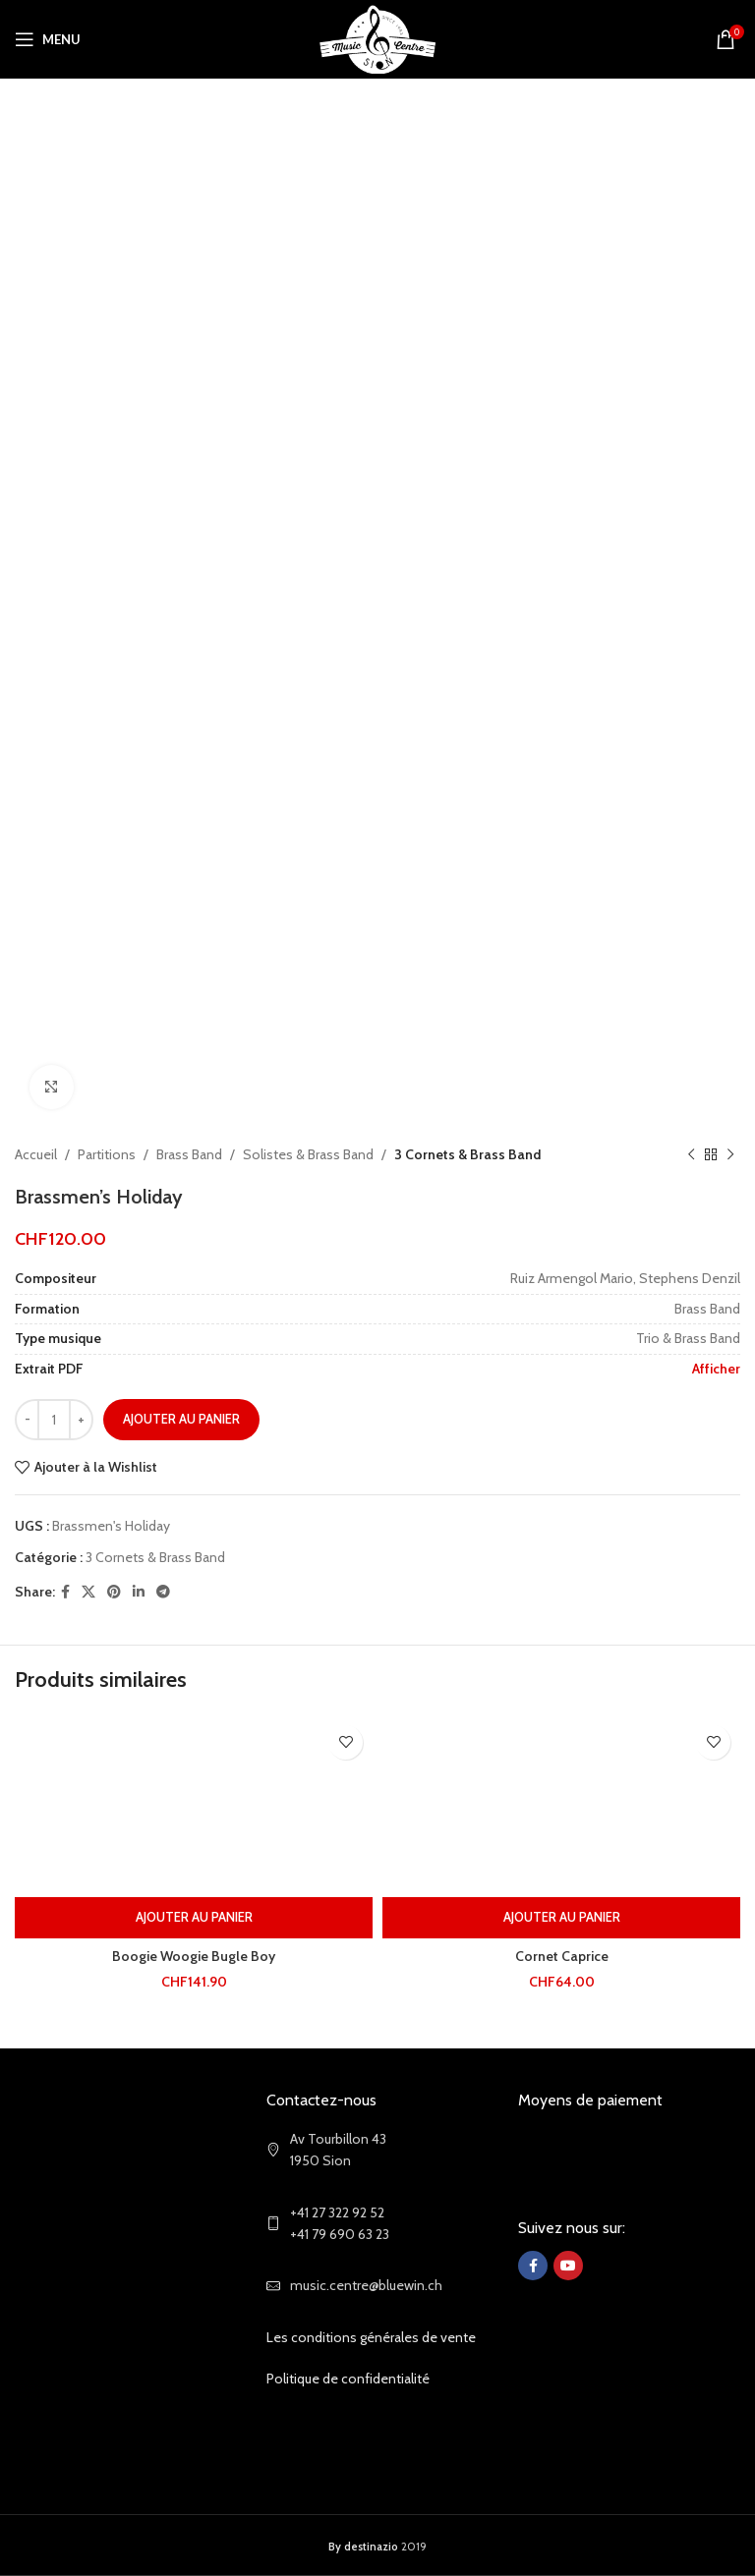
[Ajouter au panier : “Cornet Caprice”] (561, 1917)
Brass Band (189, 1154)
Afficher (716, 1368)
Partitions (107, 1154)
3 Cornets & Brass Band (467, 1154)
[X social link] (88, 1592)
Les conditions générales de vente (371, 2337)
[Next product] (730, 1154)
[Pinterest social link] (114, 1592)
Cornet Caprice (562, 1956)
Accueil (36, 1154)
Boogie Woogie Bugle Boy (193, 1956)
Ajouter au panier (181, 1419)
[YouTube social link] (568, 2265)
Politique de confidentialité (348, 2378)
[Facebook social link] (65, 1592)
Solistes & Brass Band (308, 1154)
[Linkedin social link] (138, 1592)
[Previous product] (691, 1154)
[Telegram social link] (163, 1592)
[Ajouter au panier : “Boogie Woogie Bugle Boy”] (194, 1917)
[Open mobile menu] (47, 39)
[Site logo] (377, 37)
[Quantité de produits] (54, 1419)
